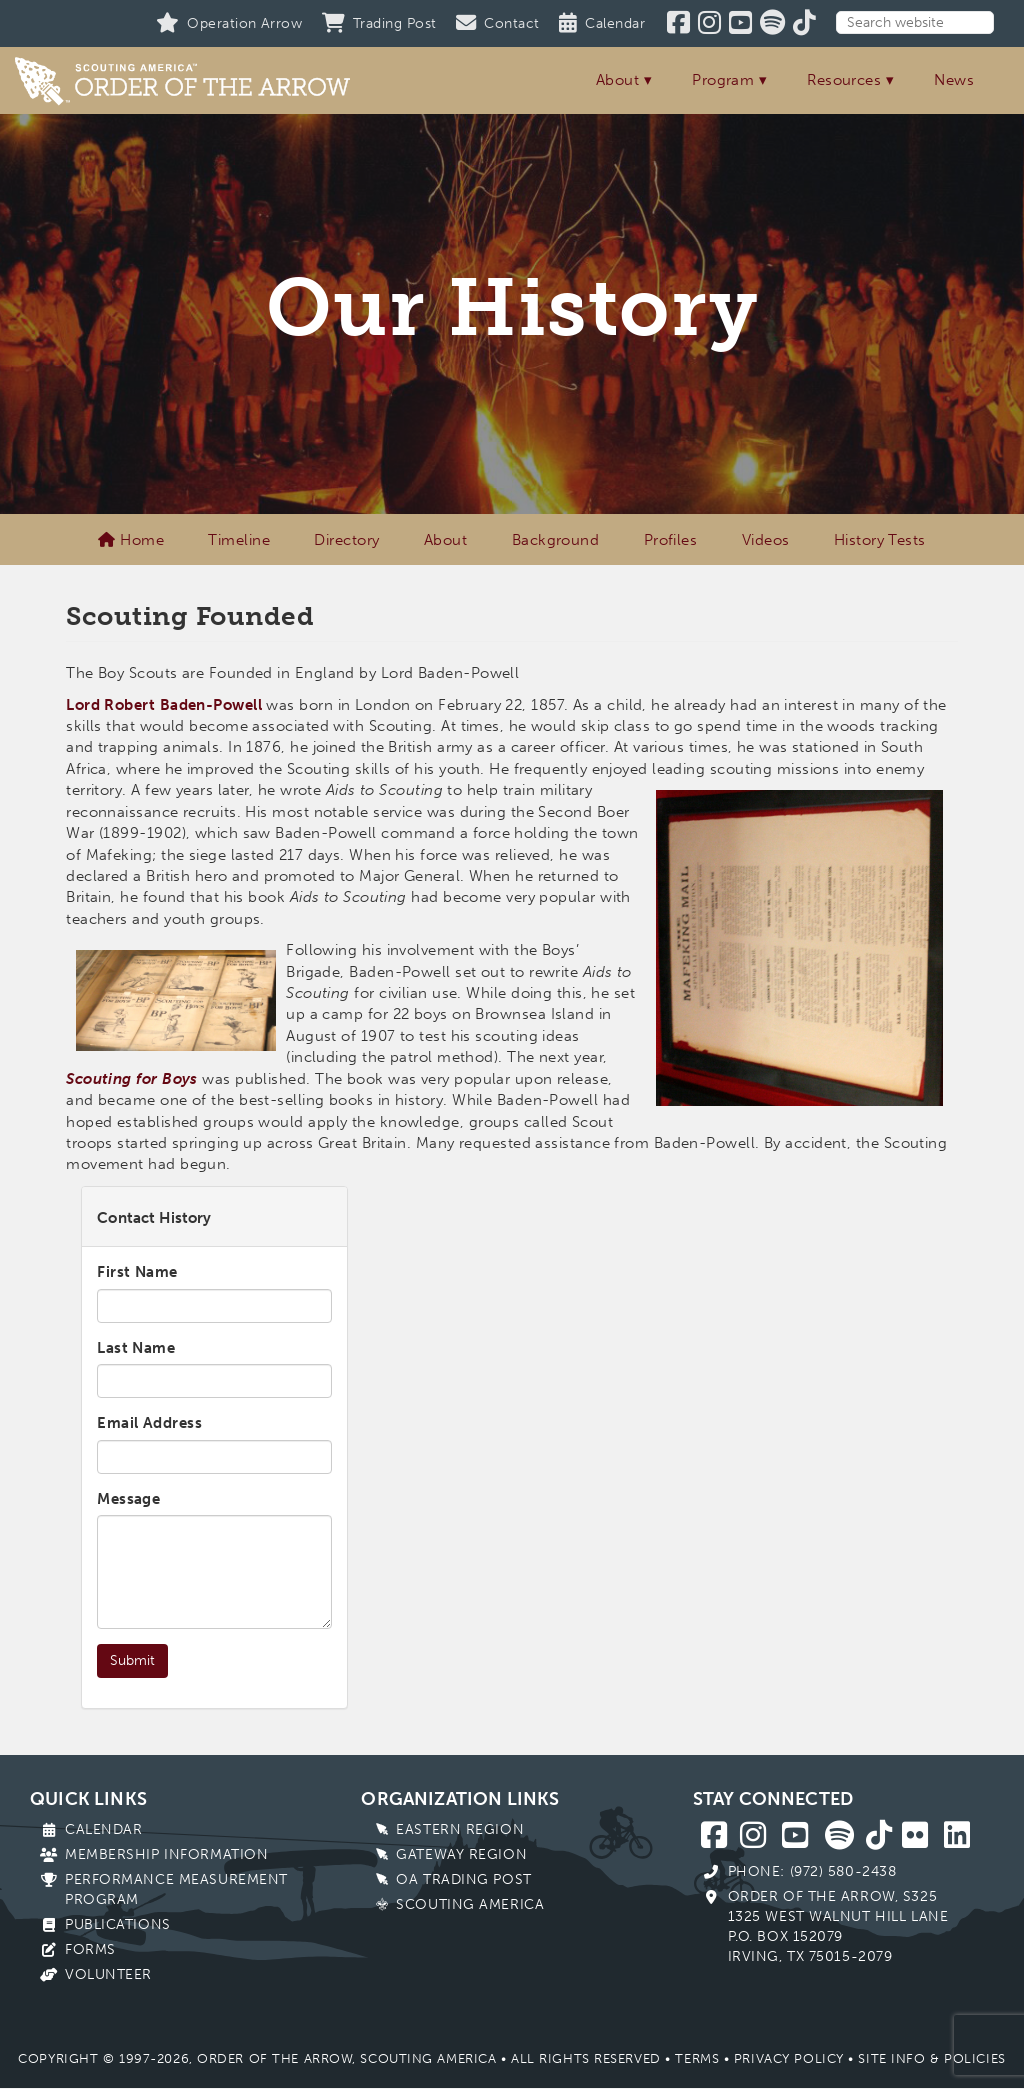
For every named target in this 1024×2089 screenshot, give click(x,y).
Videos (766, 540)
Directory (346, 540)
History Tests (880, 540)
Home (131, 540)
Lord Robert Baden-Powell (164, 705)
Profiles (671, 540)
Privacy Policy (789, 2058)
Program (723, 80)
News (954, 80)
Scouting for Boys (132, 1079)
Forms (90, 1949)
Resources (844, 80)
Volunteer (108, 1974)
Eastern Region (460, 1829)
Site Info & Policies (931, 2058)
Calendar (103, 1829)
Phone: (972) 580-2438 (812, 1871)
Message (128, 1499)
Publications (118, 1924)
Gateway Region (461, 1854)
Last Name (136, 1348)
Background (556, 540)
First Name (137, 1272)
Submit (132, 1660)
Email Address (149, 1423)
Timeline (239, 540)
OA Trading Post (463, 1879)
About (617, 80)
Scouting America (470, 1904)
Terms (697, 2058)
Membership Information (166, 1854)
